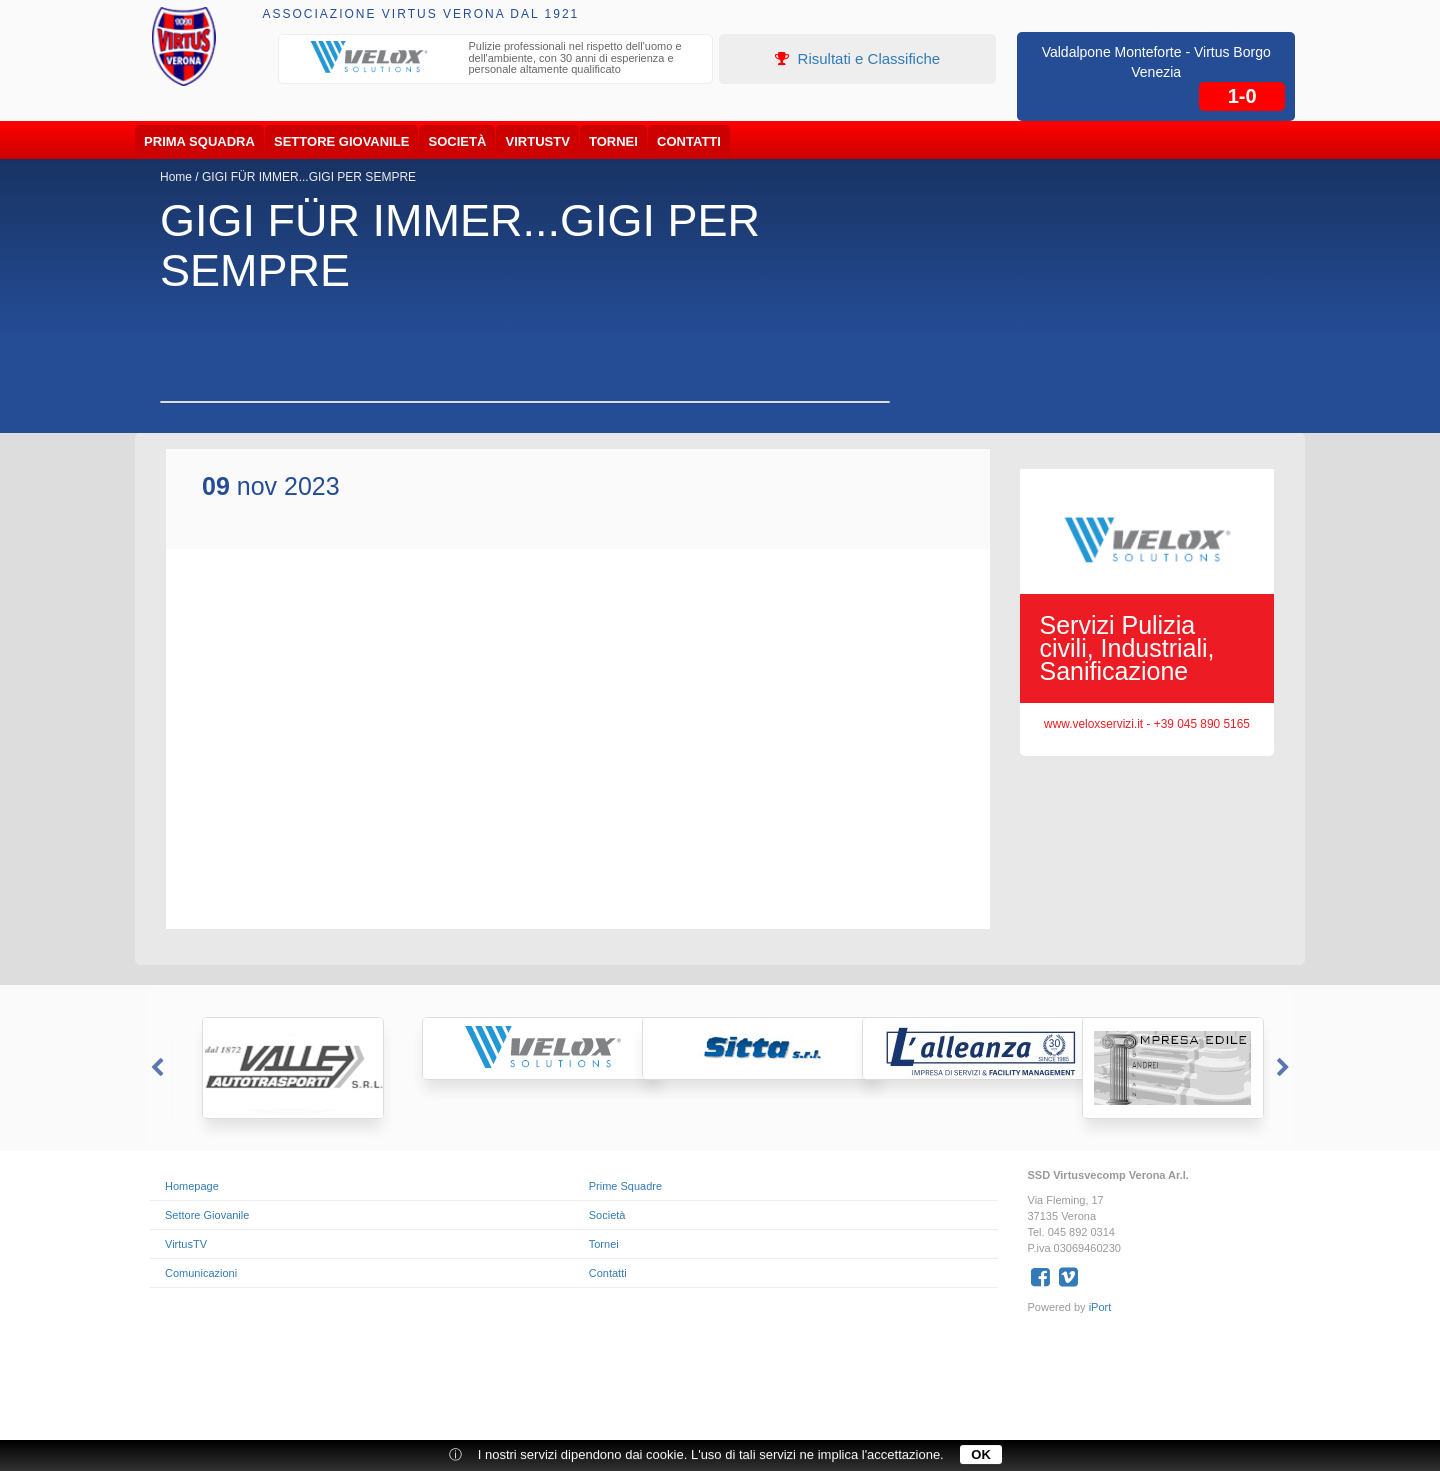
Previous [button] (155, 1068)
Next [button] (1285, 1068)
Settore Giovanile (341, 141)
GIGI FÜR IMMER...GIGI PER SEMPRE (309, 177)
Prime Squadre (625, 1186)
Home (176, 177)
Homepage (192, 1186)
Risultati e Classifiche (857, 58)
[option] (496, 60)
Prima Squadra (199, 141)
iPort (1100, 1307)
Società (458, 141)
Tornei (613, 141)
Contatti (689, 141)
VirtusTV (538, 141)
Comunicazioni (201, 1273)
